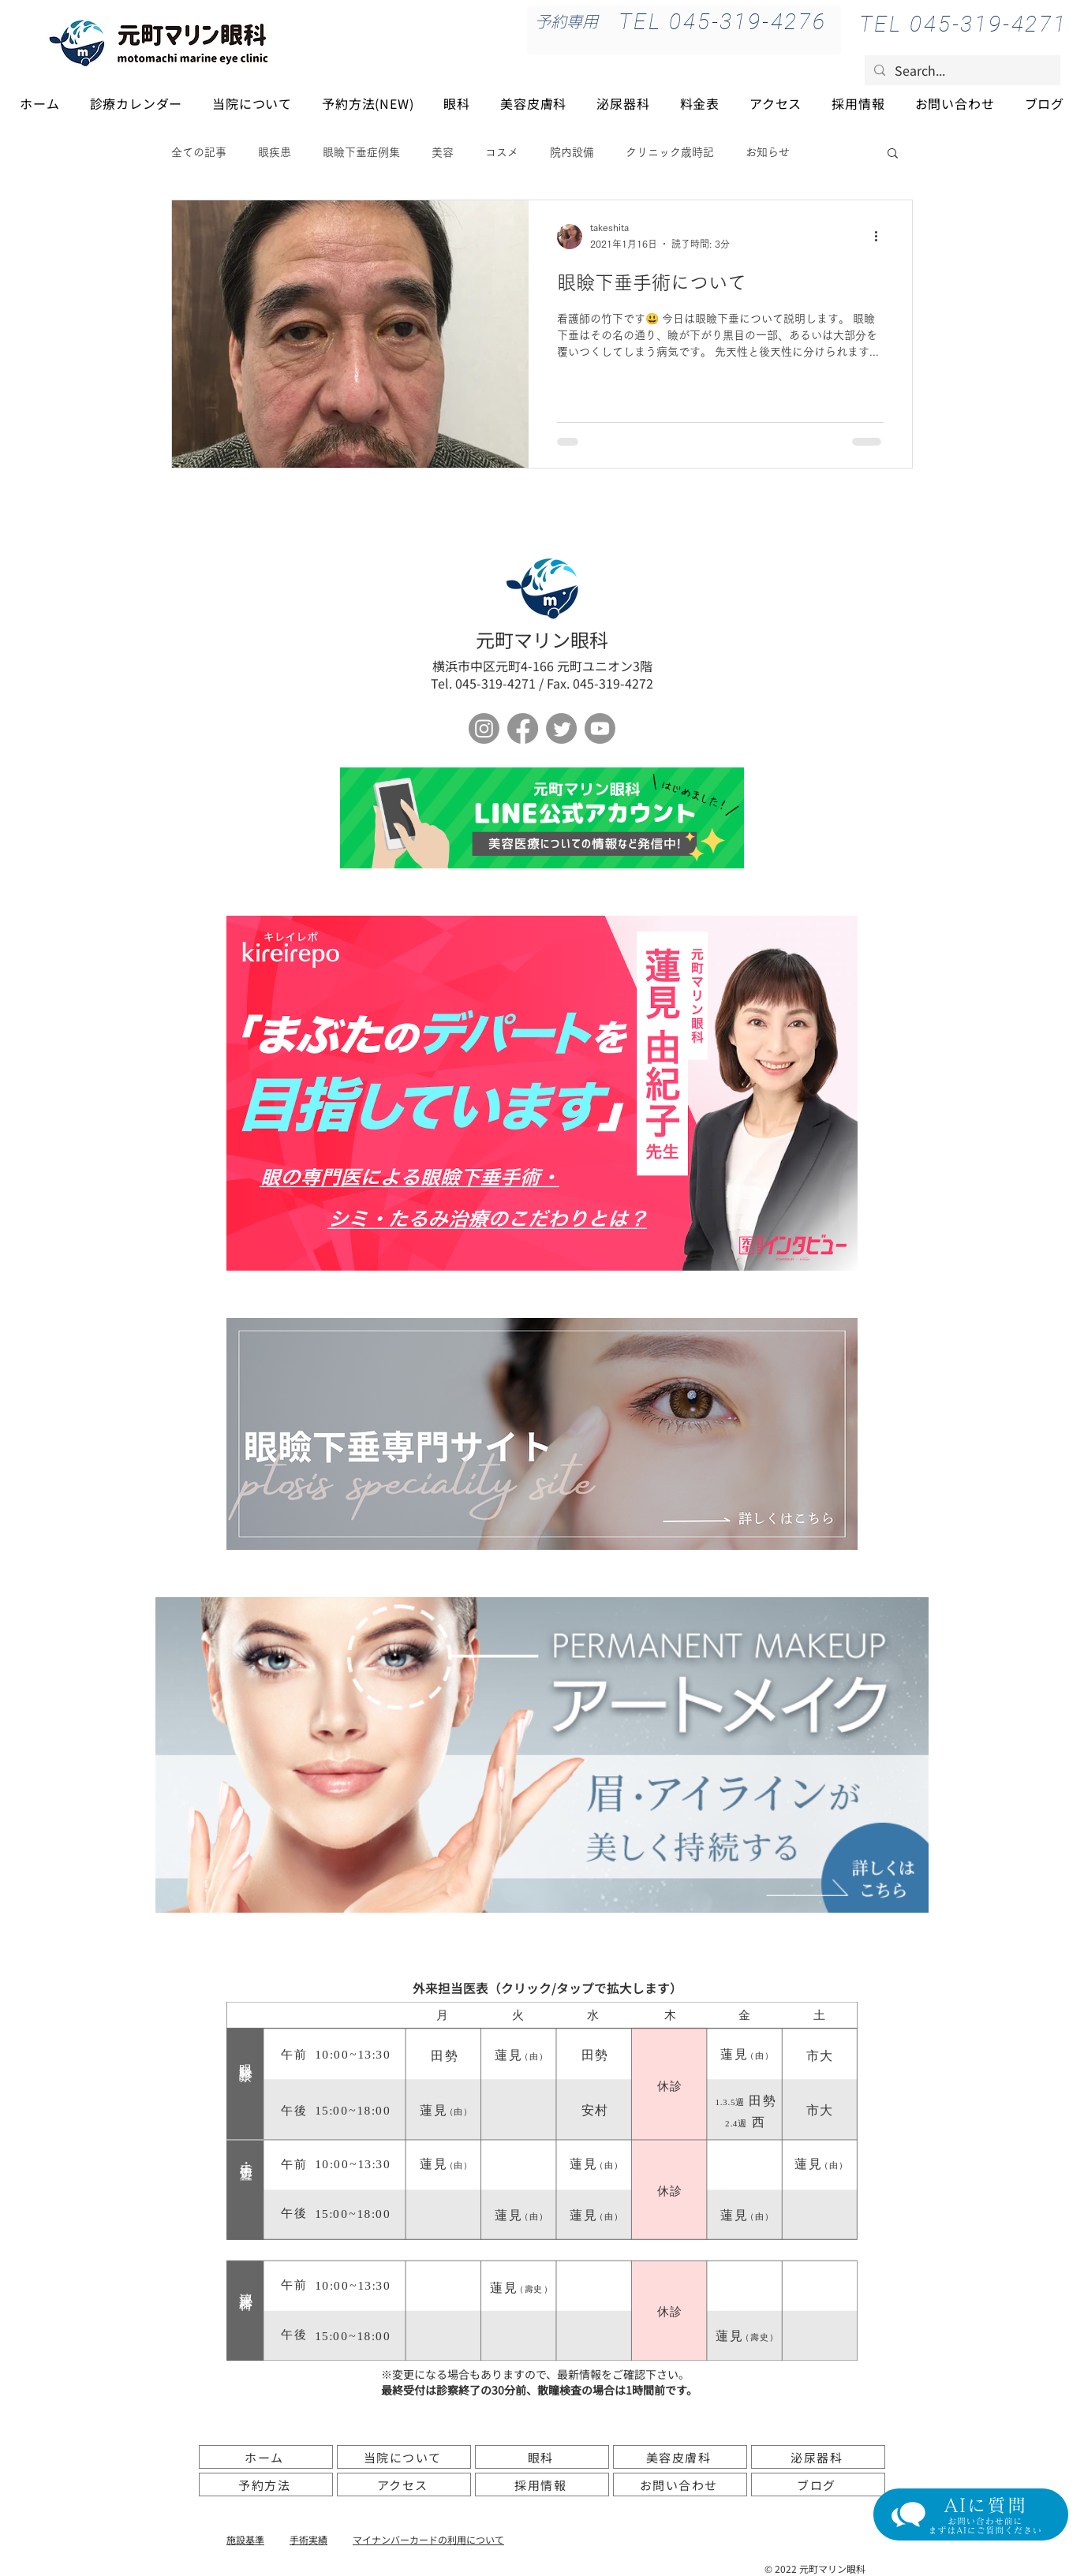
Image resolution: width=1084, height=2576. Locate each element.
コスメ (501, 152)
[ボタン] (542, 817)
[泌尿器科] (818, 2457)
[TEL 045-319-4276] (722, 21)
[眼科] (542, 2457)
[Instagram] (484, 728)
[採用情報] (542, 2484)
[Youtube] (600, 728)
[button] (892, 154)
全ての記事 (198, 152)
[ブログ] (818, 2484)
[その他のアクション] (881, 236)
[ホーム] (266, 2457)
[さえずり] (561, 728)
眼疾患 (274, 152)
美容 (443, 152)
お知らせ (768, 152)
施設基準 (245, 2539)
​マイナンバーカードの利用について (428, 2539)
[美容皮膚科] (680, 2457)
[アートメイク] (542, 1755)
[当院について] (404, 2457)
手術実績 (308, 2539)
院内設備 (572, 152)
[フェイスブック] (522, 728)
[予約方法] (266, 2484)
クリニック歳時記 (670, 152)
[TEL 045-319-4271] (963, 23)
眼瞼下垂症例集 (361, 152)
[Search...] (961, 70)
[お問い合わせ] (680, 2484)
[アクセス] (404, 2484)
